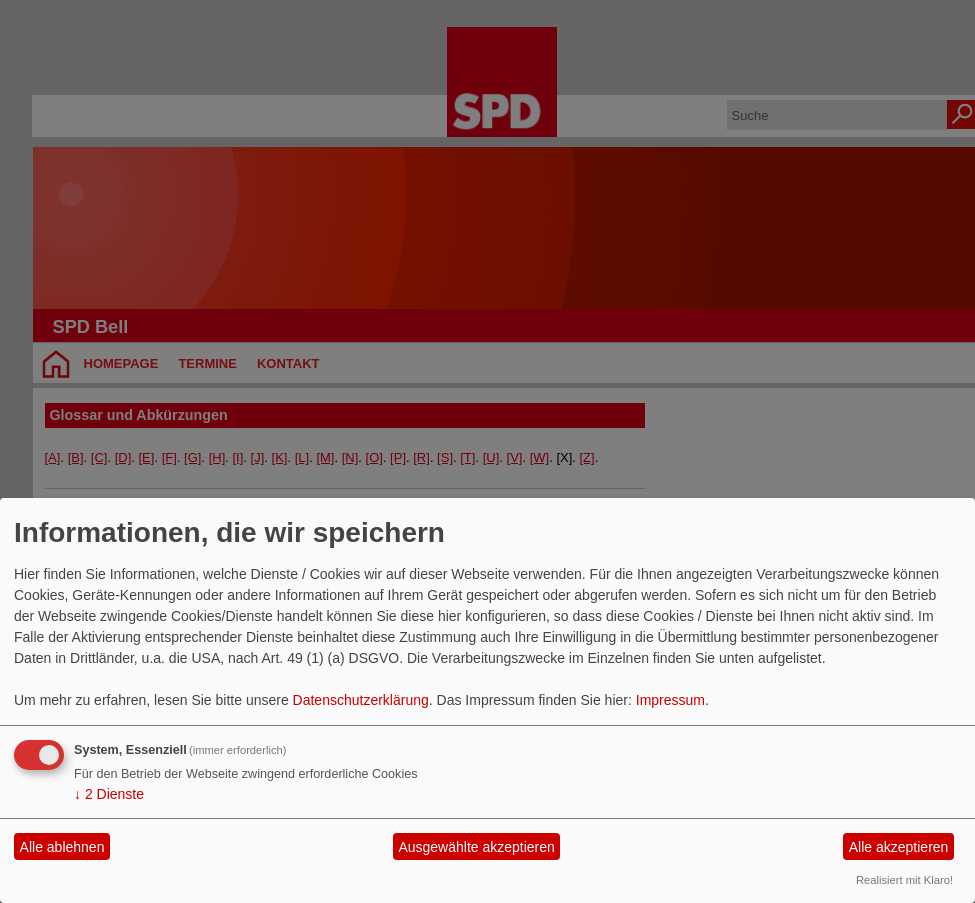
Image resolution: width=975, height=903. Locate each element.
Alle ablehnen (62, 847)
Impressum (670, 700)
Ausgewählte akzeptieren (476, 847)
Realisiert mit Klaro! (904, 880)
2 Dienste (109, 794)
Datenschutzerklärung (361, 700)
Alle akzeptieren (899, 847)
